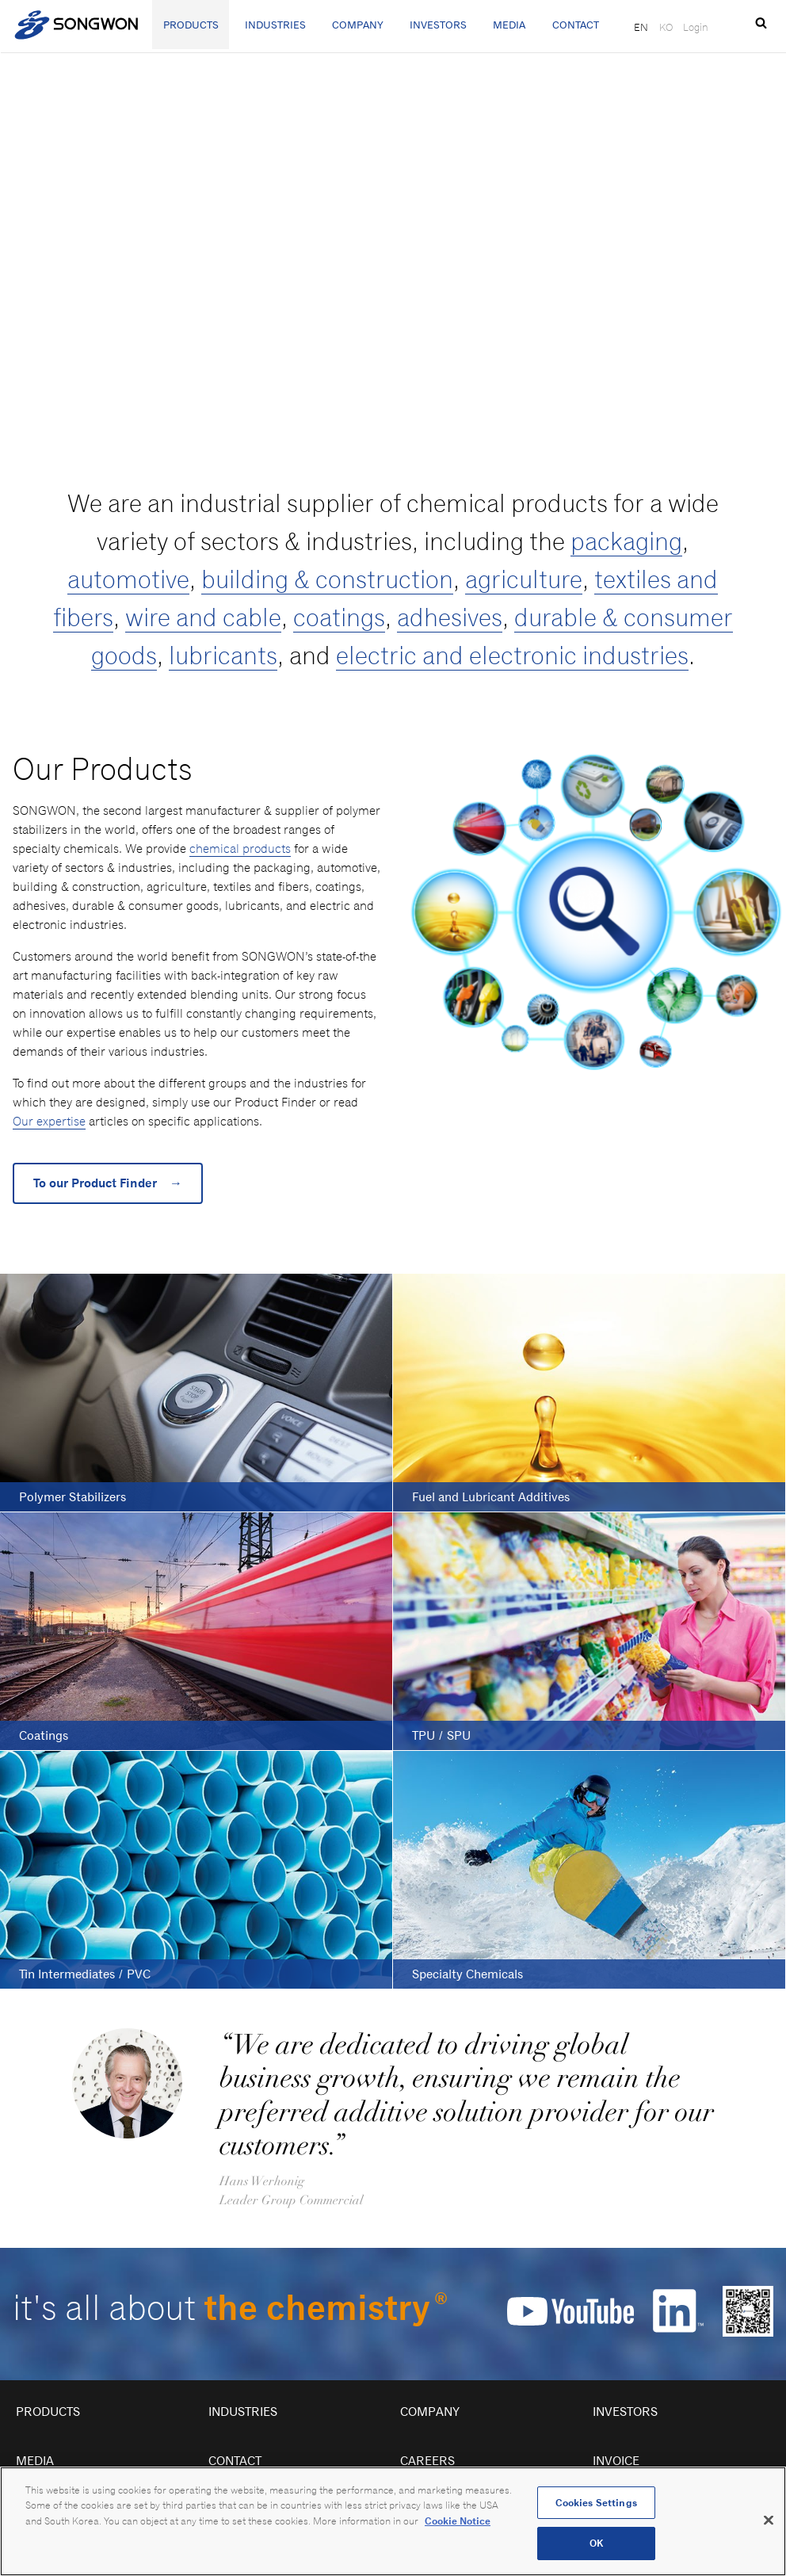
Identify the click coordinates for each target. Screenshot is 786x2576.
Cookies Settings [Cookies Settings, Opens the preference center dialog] (596, 2503)
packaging (626, 541)
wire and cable (203, 617)
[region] (393, 2521)
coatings (339, 617)
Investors (438, 24)
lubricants (223, 655)
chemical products (240, 848)
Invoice (616, 2460)
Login (695, 27)
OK (596, 2543)
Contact (575, 24)
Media (509, 24)
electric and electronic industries (512, 655)
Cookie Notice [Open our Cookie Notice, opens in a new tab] (457, 2521)
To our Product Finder (107, 1183)
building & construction (327, 579)
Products (191, 24)
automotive (128, 579)
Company (357, 24)
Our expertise (49, 1121)
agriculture (523, 579)
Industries (275, 24)
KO (666, 27)
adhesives (449, 617)
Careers (427, 2460)
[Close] (768, 2519)
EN (641, 27)
